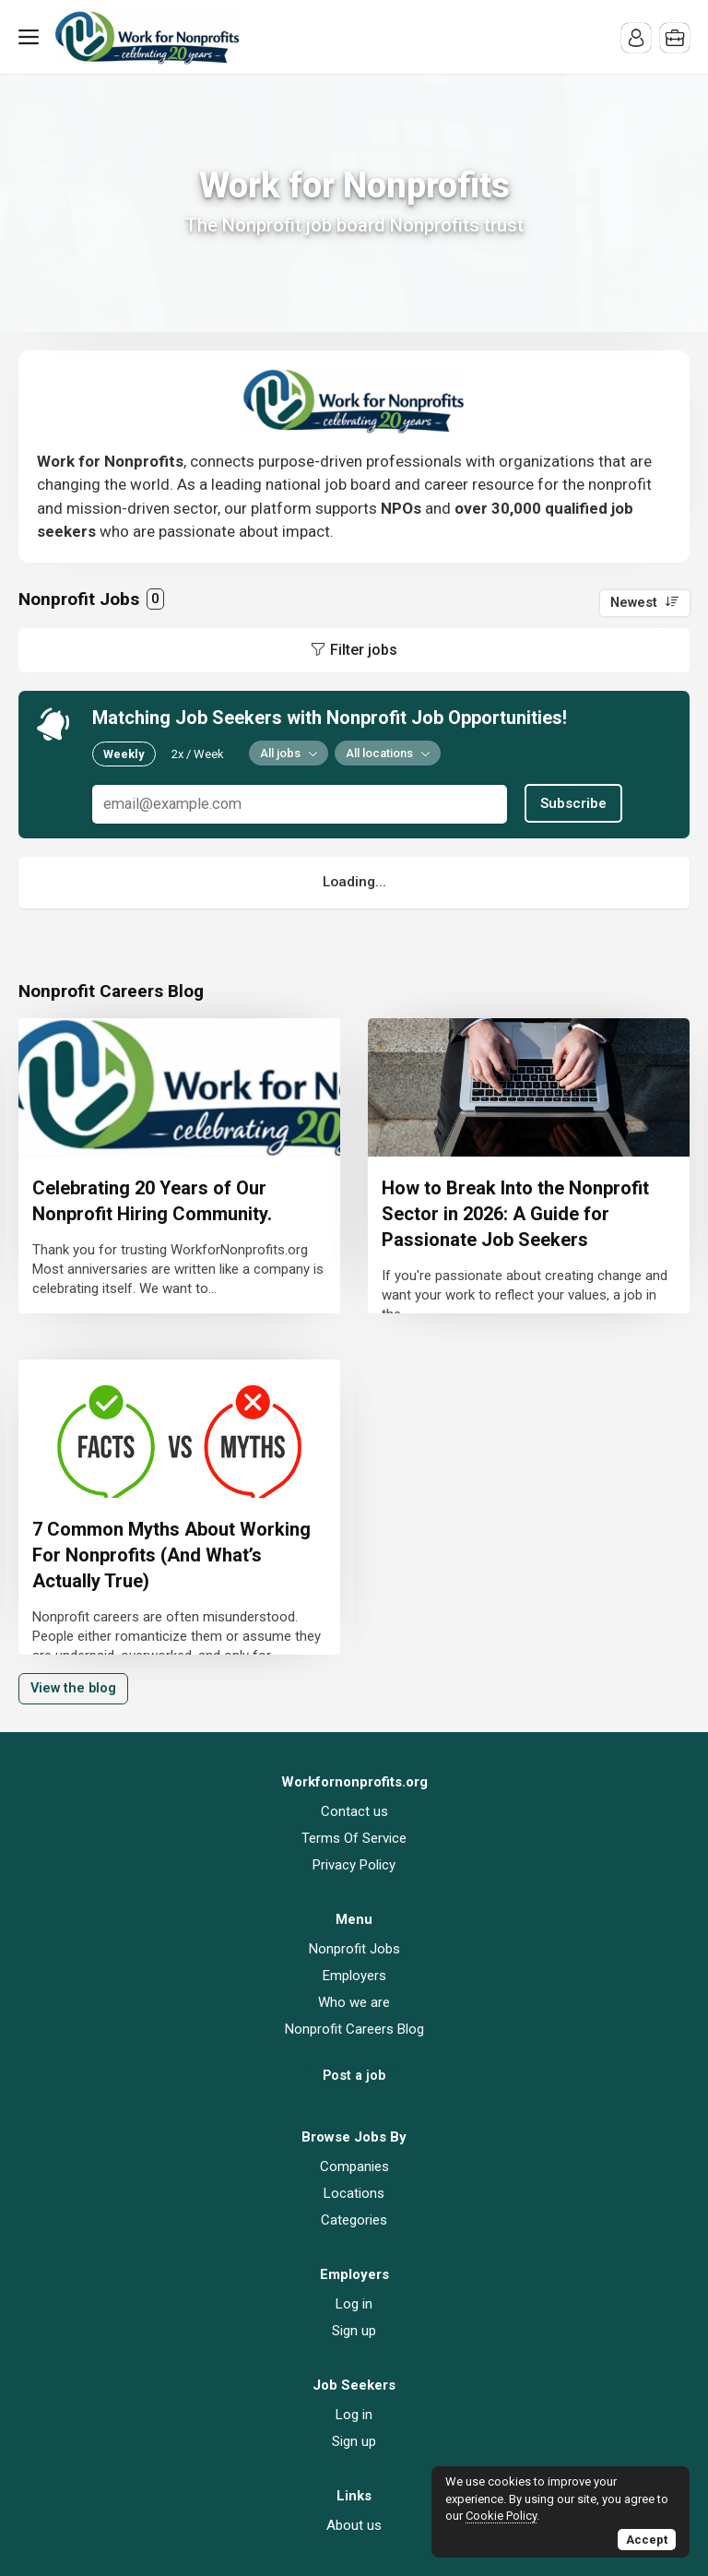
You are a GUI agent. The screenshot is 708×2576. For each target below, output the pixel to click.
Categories (354, 2220)
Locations (354, 2193)
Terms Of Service (354, 1838)
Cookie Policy (501, 2516)
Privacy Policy (354, 1865)
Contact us (354, 1811)
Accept (646, 2539)
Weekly (124, 754)
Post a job (354, 2075)
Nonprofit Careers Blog (354, 2029)
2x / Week (197, 754)
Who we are (354, 2002)
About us (354, 2525)
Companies (354, 2166)
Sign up (354, 2330)
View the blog (73, 1688)
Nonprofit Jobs (354, 1949)
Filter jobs (363, 650)
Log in (354, 2304)
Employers (354, 1975)
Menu (32, 37)
